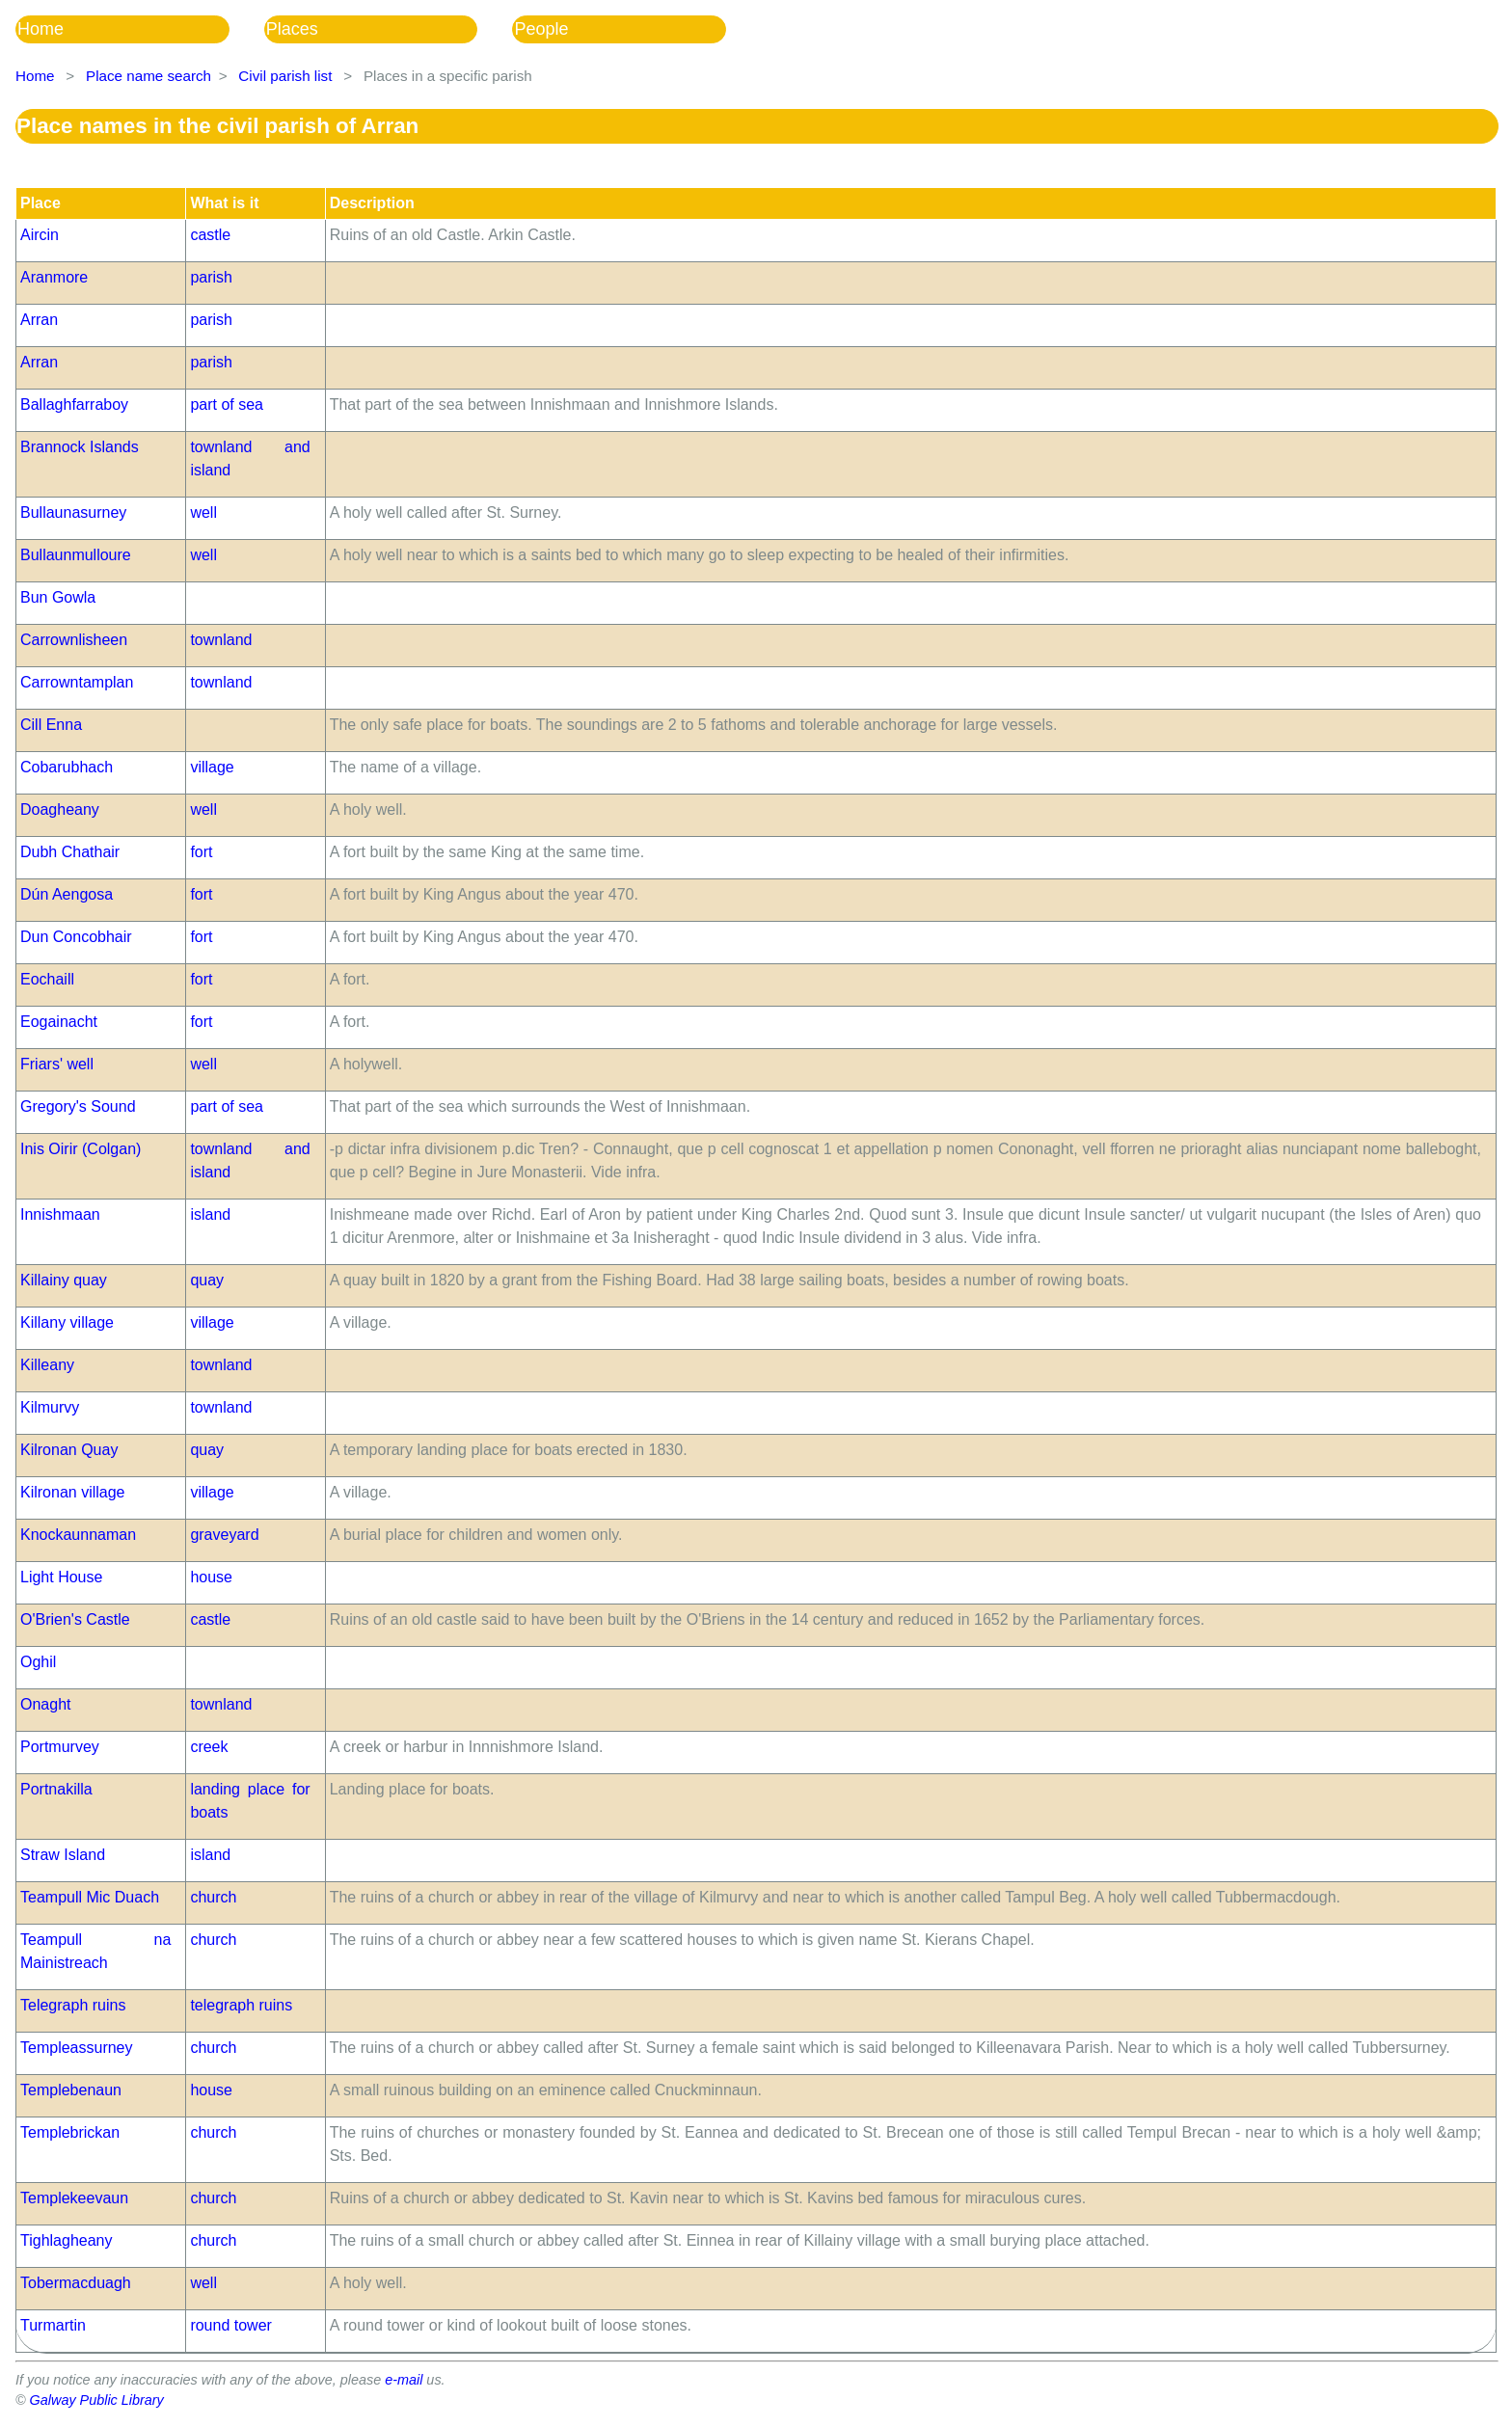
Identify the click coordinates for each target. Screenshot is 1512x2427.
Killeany (47, 1365)
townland (221, 640)
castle (210, 235)
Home (40, 29)
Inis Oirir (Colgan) (80, 1149)
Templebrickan (70, 2132)
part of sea (226, 404)
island (210, 1214)
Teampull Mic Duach (89, 1897)
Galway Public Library (97, 2400)
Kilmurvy (49, 1407)
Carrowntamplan (76, 682)
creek (209, 1747)
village (211, 767)
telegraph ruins (241, 2005)
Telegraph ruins (72, 2005)
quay (207, 1280)
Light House (61, 1577)
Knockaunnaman (78, 1534)
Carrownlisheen (73, 640)
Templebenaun (71, 2090)
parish (211, 277)
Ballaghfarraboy (74, 404)
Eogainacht (58, 1021)
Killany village (67, 1322)
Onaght (45, 1704)
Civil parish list (285, 75)
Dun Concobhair (76, 937)
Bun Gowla (57, 597)
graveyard (224, 1534)
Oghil (38, 1662)
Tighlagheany (66, 2240)
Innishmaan (60, 1214)
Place (40, 203)
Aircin (39, 235)
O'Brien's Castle (75, 1619)
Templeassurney (76, 2047)
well (203, 512)
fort (201, 852)
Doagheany (59, 809)
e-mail (403, 2379)
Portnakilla (56, 1789)
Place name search (148, 75)
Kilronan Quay (69, 1450)
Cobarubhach (66, 767)
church (213, 1897)
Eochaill (47, 979)
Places (292, 29)
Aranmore (54, 277)
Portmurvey (59, 1747)
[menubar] (388, 29)
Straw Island (62, 1855)
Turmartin (53, 2325)
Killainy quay (63, 1280)
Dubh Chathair (70, 852)
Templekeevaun (74, 2198)
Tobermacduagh (75, 2283)
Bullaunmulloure (75, 555)
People (541, 29)
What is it (224, 203)
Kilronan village (72, 1492)
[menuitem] (139, 29)
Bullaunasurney (73, 512)
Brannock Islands (79, 447)
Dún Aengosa (66, 894)
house (211, 1577)
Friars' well (57, 1064)
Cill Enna (51, 724)
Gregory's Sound (78, 1106)
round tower (231, 2325)
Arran (39, 319)
